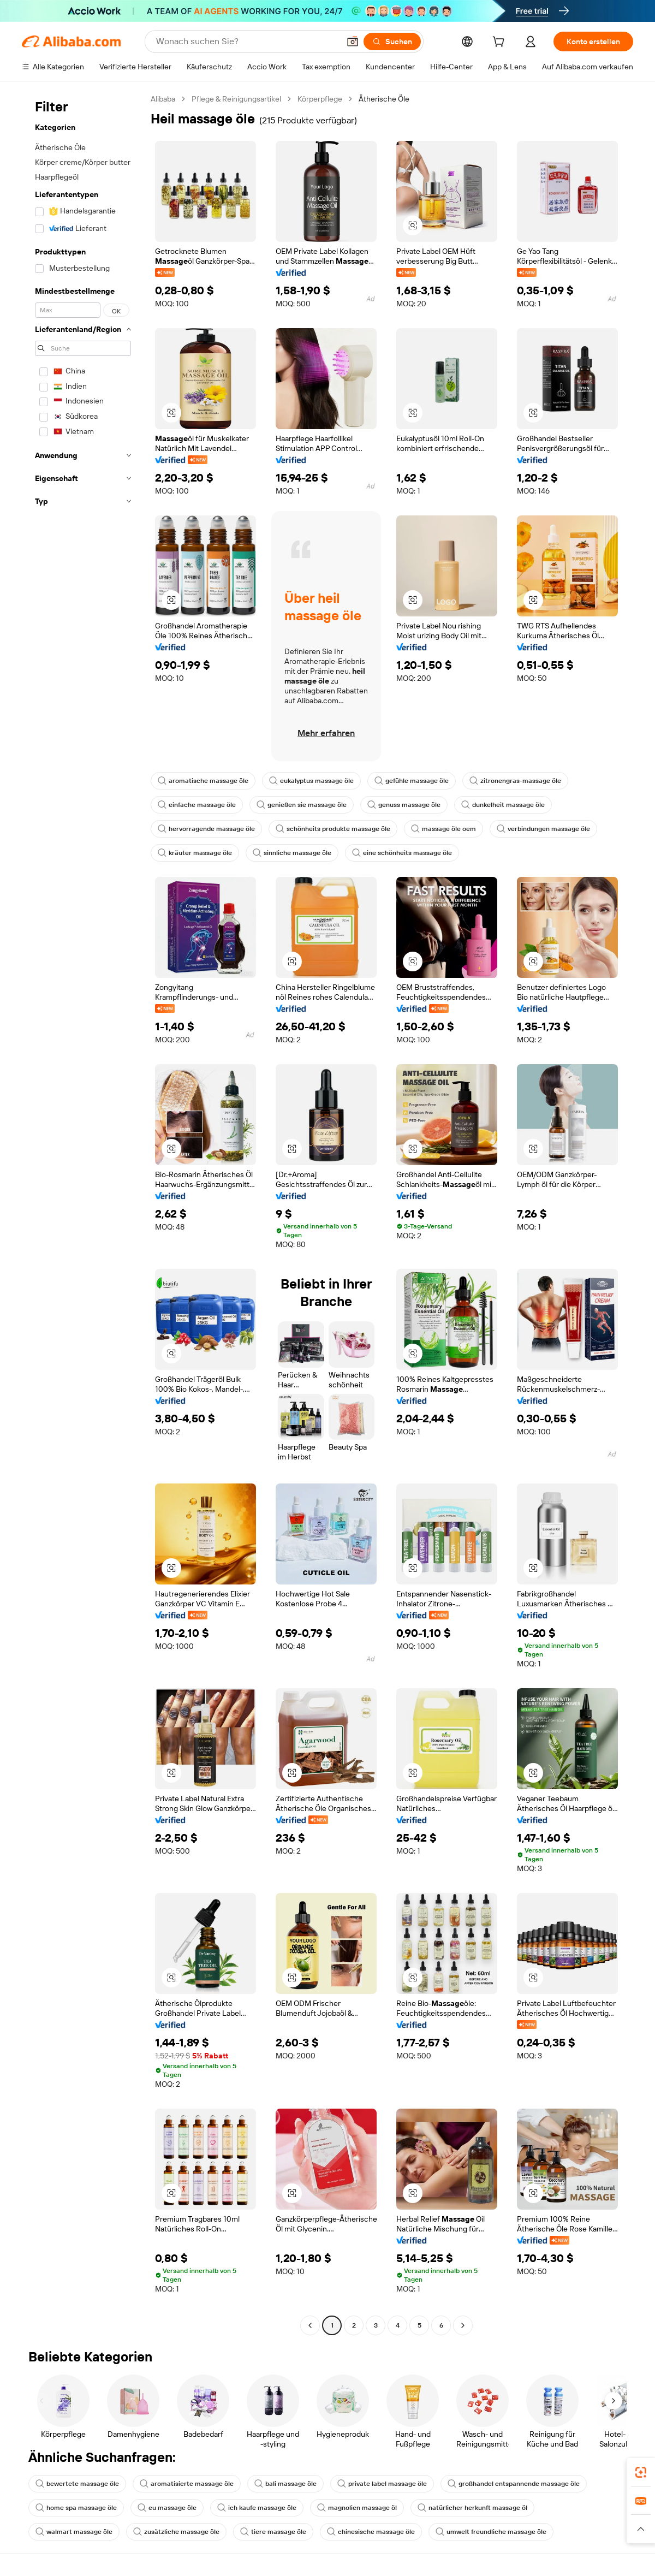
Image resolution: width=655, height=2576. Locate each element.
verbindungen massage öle (543, 828)
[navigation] (83, 1213)
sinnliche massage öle (292, 852)
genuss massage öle (403, 804)
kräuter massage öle (195, 852)
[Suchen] (392, 41)
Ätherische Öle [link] (384, 98)
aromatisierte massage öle (187, 2483)
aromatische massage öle (203, 780)
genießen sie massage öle (302, 804)
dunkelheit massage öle (503, 804)
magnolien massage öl (357, 2507)
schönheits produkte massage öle (333, 828)
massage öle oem (443, 828)
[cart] (500, 43)
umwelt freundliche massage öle (491, 2531)
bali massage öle (285, 2483)
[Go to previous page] (310, 2325)
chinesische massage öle (371, 2531)
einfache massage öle (197, 804)
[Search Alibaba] (246, 41)
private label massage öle (382, 2483)
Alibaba (163, 98)
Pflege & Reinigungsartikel (236, 98)
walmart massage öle (73, 2531)
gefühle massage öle (411, 780)
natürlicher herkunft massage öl (472, 2507)
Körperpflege (319, 98)
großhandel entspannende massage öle (514, 2483)
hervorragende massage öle (206, 828)
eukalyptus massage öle (311, 780)
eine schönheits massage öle (402, 852)
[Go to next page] (463, 2325)
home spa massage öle (76, 2507)
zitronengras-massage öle (515, 780)
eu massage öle (167, 2507)
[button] (352, 41)
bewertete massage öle (77, 2483)
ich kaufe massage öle (256, 2507)
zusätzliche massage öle (176, 2531)
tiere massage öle (273, 2531)
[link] (641, 2472)
